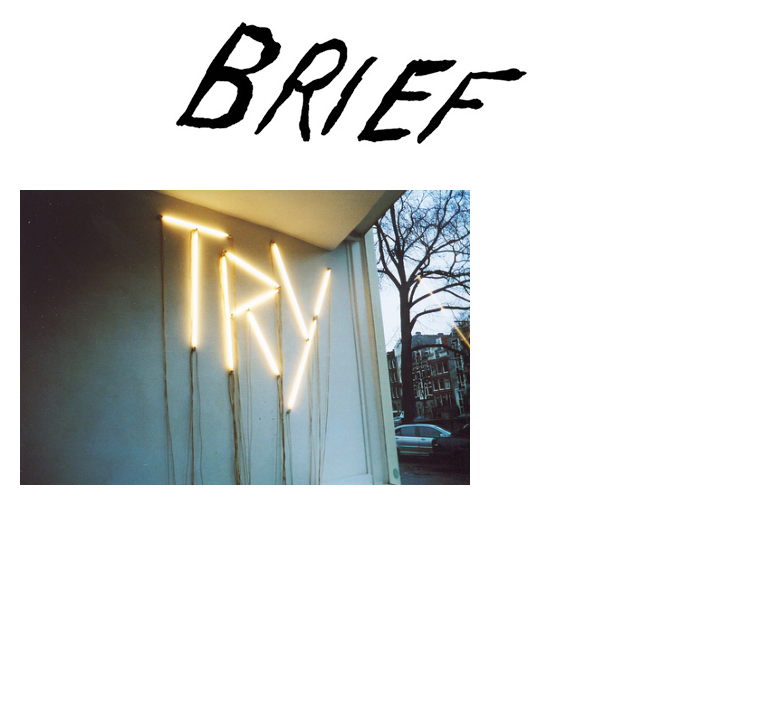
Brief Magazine (384, 95)
